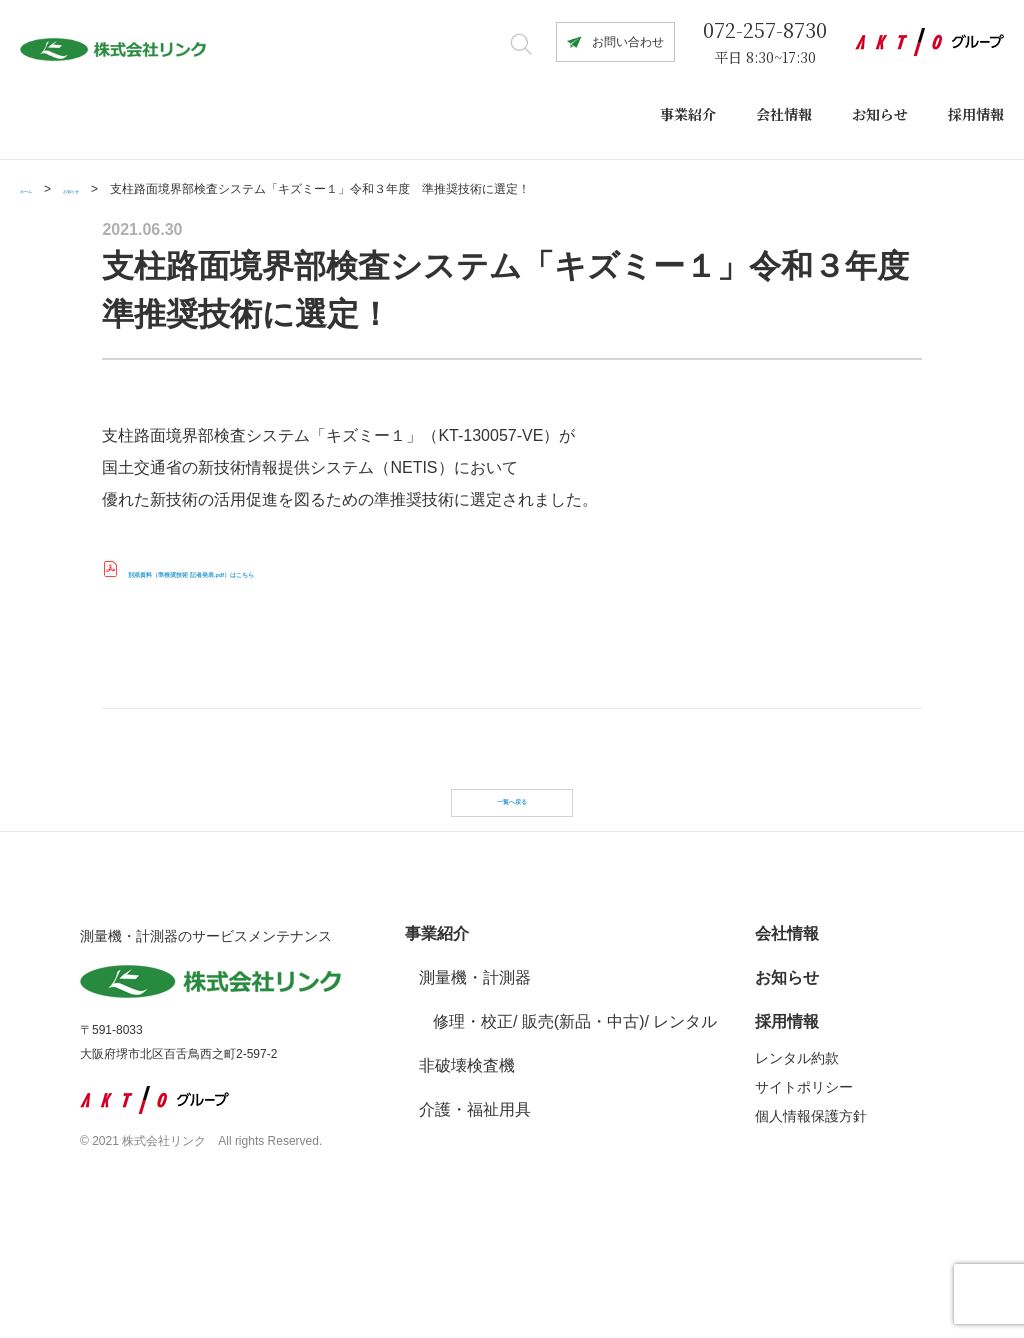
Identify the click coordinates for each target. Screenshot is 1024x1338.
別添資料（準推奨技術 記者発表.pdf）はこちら (297, 571)
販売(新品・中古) (583, 1097)
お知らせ (880, 114)
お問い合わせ (628, 42)
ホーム (38, 189)
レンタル (685, 1097)
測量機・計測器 (475, 1053)
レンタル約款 (797, 1134)
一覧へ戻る (512, 827)
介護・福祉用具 (475, 1185)
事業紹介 (688, 114)
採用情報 (976, 114)
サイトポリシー (804, 1163)
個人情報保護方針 (811, 1192)
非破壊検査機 (467, 1141)
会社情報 (784, 114)
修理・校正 (473, 1097)
